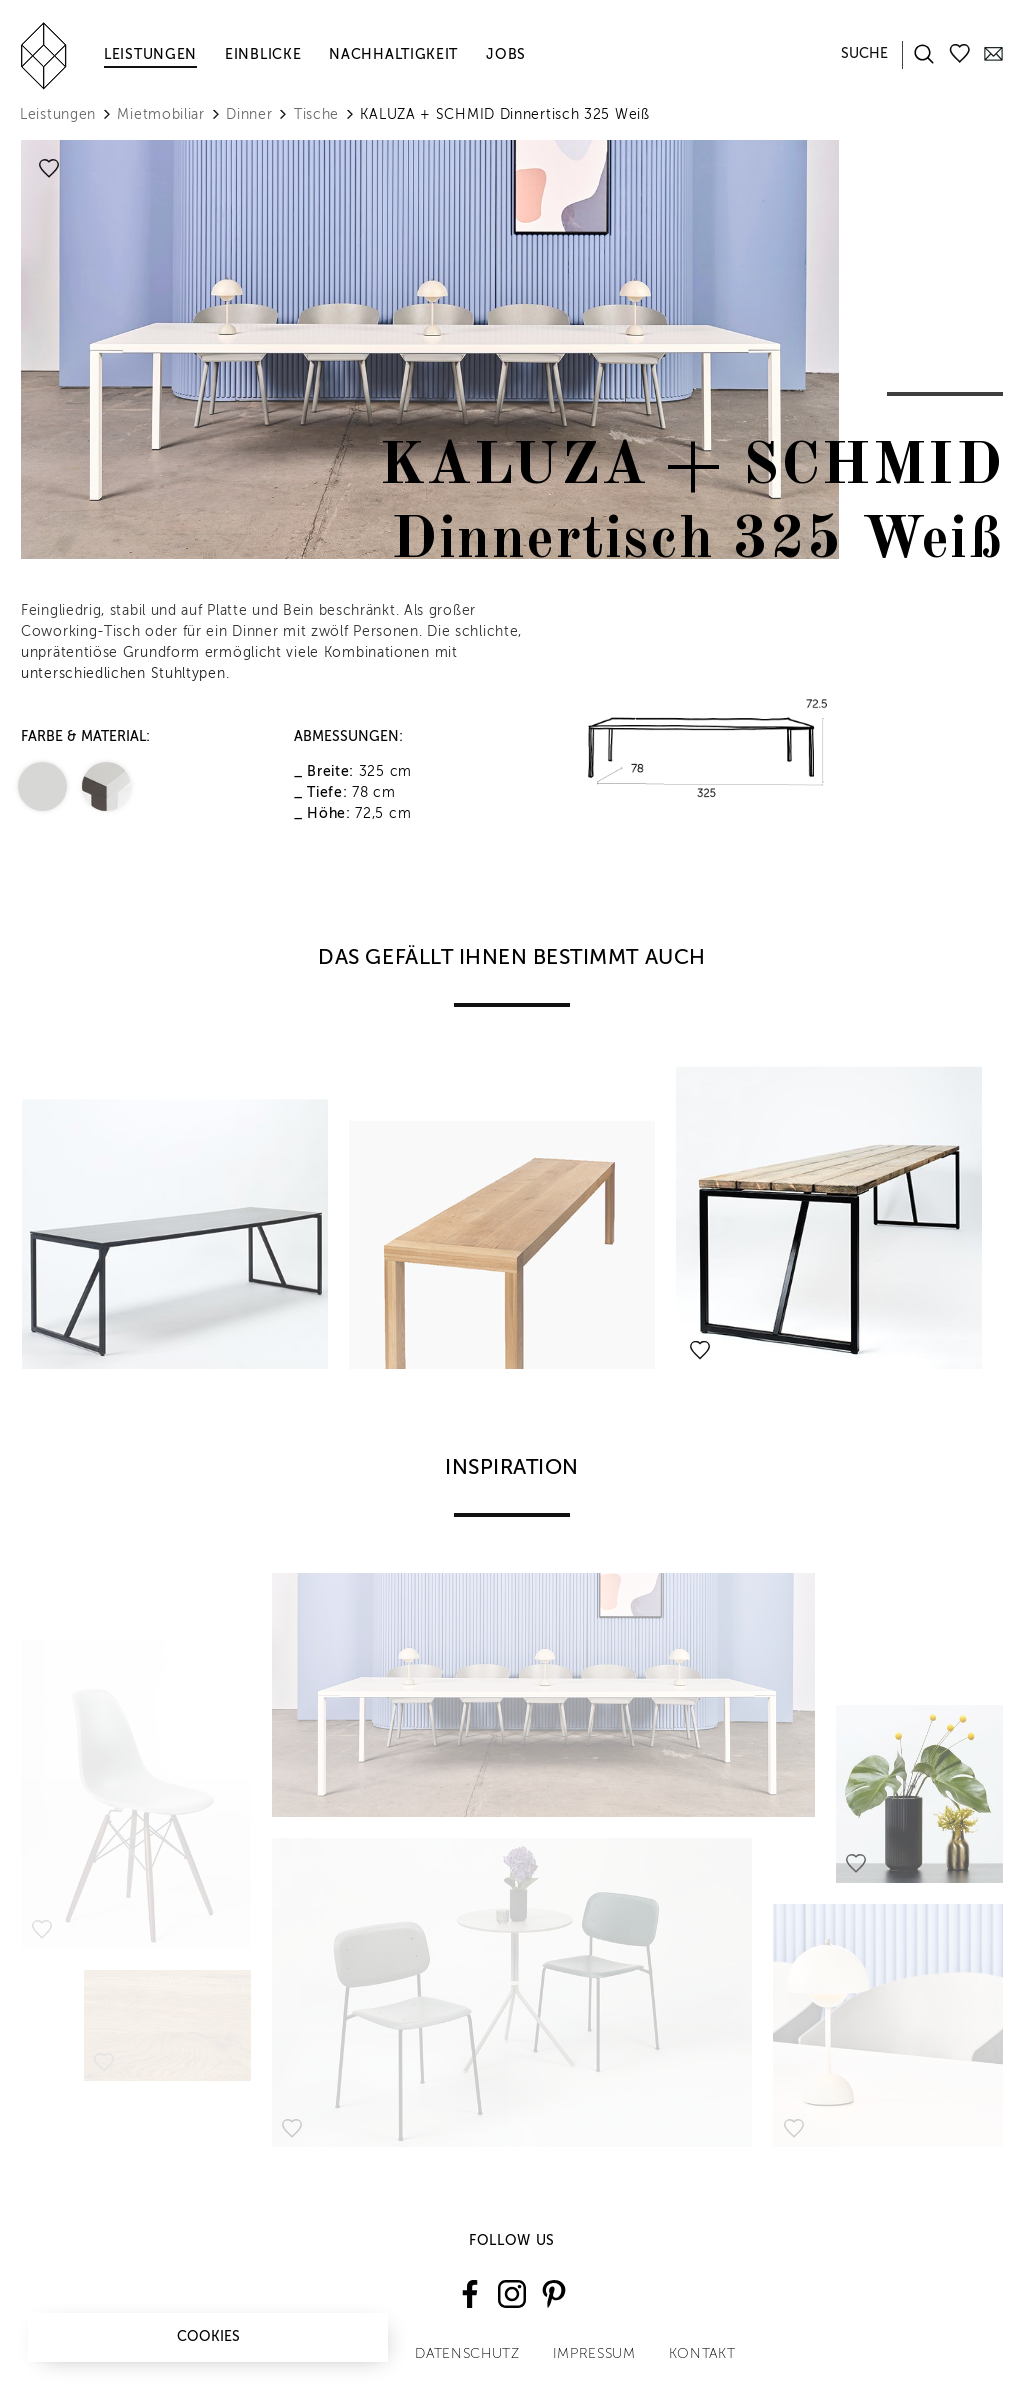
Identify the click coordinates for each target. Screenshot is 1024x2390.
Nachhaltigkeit (393, 55)
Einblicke (263, 55)
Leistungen (150, 55)
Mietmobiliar (160, 115)
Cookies (208, 2337)
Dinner (249, 115)
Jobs (506, 55)
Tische (316, 115)
